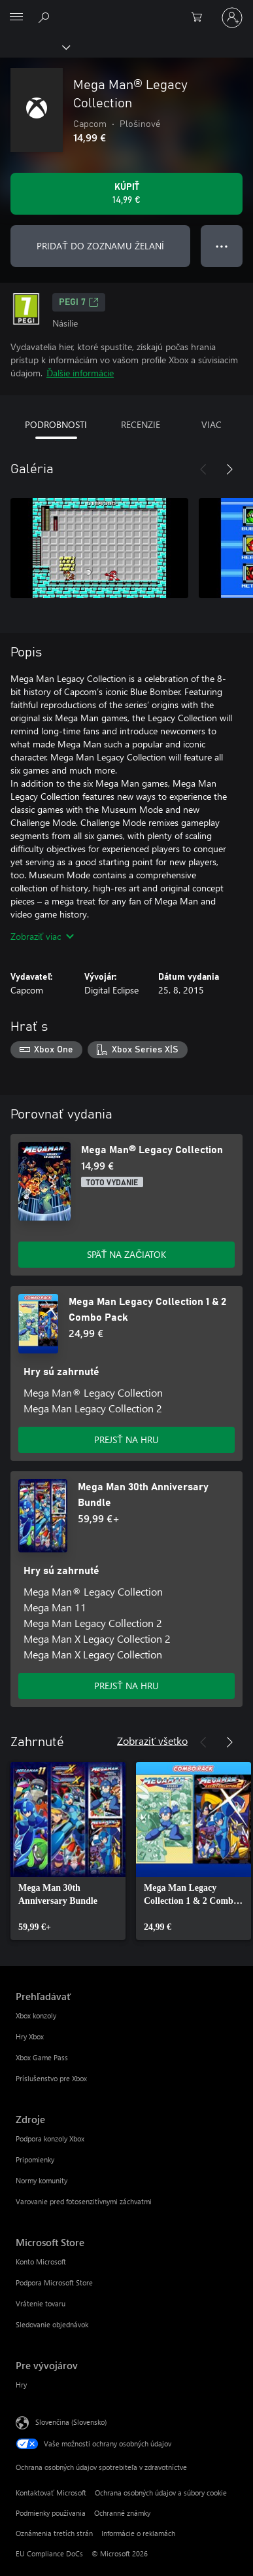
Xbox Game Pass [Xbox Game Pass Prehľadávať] (42, 2057)
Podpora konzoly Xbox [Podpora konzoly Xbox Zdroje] (50, 2138)
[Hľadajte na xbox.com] (46, 17)
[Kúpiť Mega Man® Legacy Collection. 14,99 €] (126, 194)
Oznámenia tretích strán (54, 2533)
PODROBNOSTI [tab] (56, 424)
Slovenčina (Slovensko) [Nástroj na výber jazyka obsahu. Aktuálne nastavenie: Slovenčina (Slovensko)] (71, 2422)
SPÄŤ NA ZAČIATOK (127, 1254)
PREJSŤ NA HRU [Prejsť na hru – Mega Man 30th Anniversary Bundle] (126, 1685)
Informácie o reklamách (138, 2533)
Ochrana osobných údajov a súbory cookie (161, 2492)
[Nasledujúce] (229, 469)
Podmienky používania (51, 2513)
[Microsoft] (126, 10)
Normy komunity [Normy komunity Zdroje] (41, 2180)
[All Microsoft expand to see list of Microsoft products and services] (16, 17)
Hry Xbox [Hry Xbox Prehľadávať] (30, 2036)
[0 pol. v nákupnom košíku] (200, 17)
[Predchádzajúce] (203, 469)
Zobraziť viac (42, 936)
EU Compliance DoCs (49, 2553)
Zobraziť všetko (152, 1740)
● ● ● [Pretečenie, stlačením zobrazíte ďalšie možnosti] (222, 245)
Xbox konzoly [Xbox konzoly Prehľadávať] (36, 2015)
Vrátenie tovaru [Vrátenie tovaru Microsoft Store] (40, 2303)
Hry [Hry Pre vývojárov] (21, 2384)
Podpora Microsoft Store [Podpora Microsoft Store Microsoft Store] (54, 2282)
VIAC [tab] (211, 424)
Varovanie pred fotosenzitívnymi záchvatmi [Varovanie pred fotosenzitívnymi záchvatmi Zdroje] (84, 2201)
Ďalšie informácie (80, 373)
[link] (68, 1851)
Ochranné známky (122, 2513)
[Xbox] (34, 46)
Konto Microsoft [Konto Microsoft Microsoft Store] (41, 2261)
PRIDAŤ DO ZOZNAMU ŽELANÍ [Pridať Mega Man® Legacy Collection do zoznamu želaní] (100, 246)
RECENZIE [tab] (140, 424)
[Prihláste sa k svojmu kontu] (232, 17)
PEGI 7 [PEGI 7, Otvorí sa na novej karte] (79, 302)
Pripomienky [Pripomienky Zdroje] (35, 2159)
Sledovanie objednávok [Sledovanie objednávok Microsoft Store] (52, 2324)
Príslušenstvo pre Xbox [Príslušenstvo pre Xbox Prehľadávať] (51, 2078)
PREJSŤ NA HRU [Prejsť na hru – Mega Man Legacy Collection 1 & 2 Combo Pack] (126, 1439)
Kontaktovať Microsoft (51, 2492)
